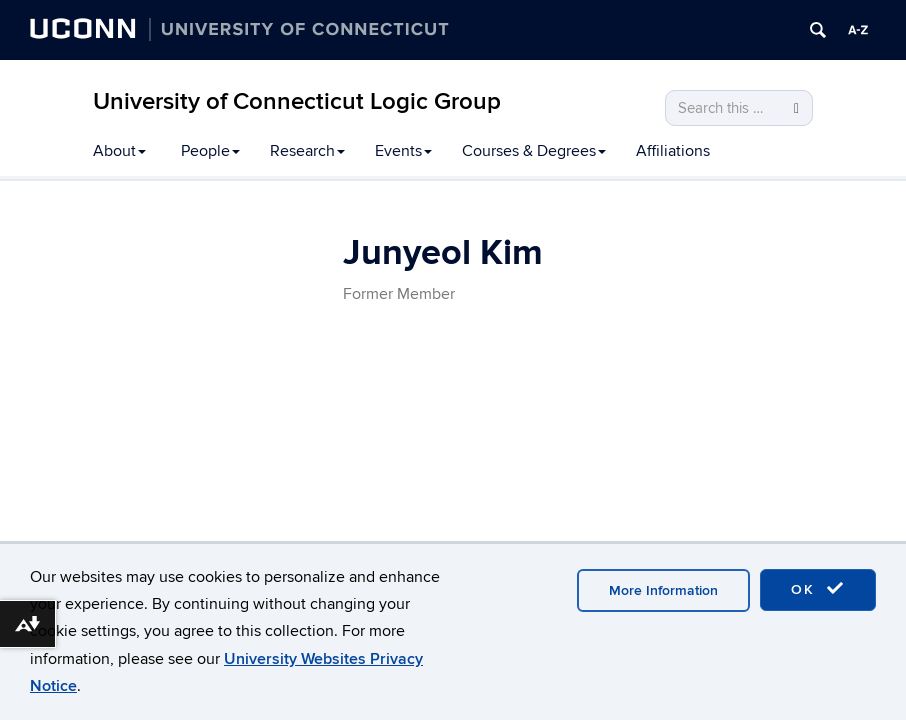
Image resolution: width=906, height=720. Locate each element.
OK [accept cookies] (818, 589)
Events (403, 151)
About (119, 151)
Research (307, 151)
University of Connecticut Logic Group (297, 101)
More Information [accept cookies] (663, 590)
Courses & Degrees (534, 151)
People (210, 151)
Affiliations (673, 151)
